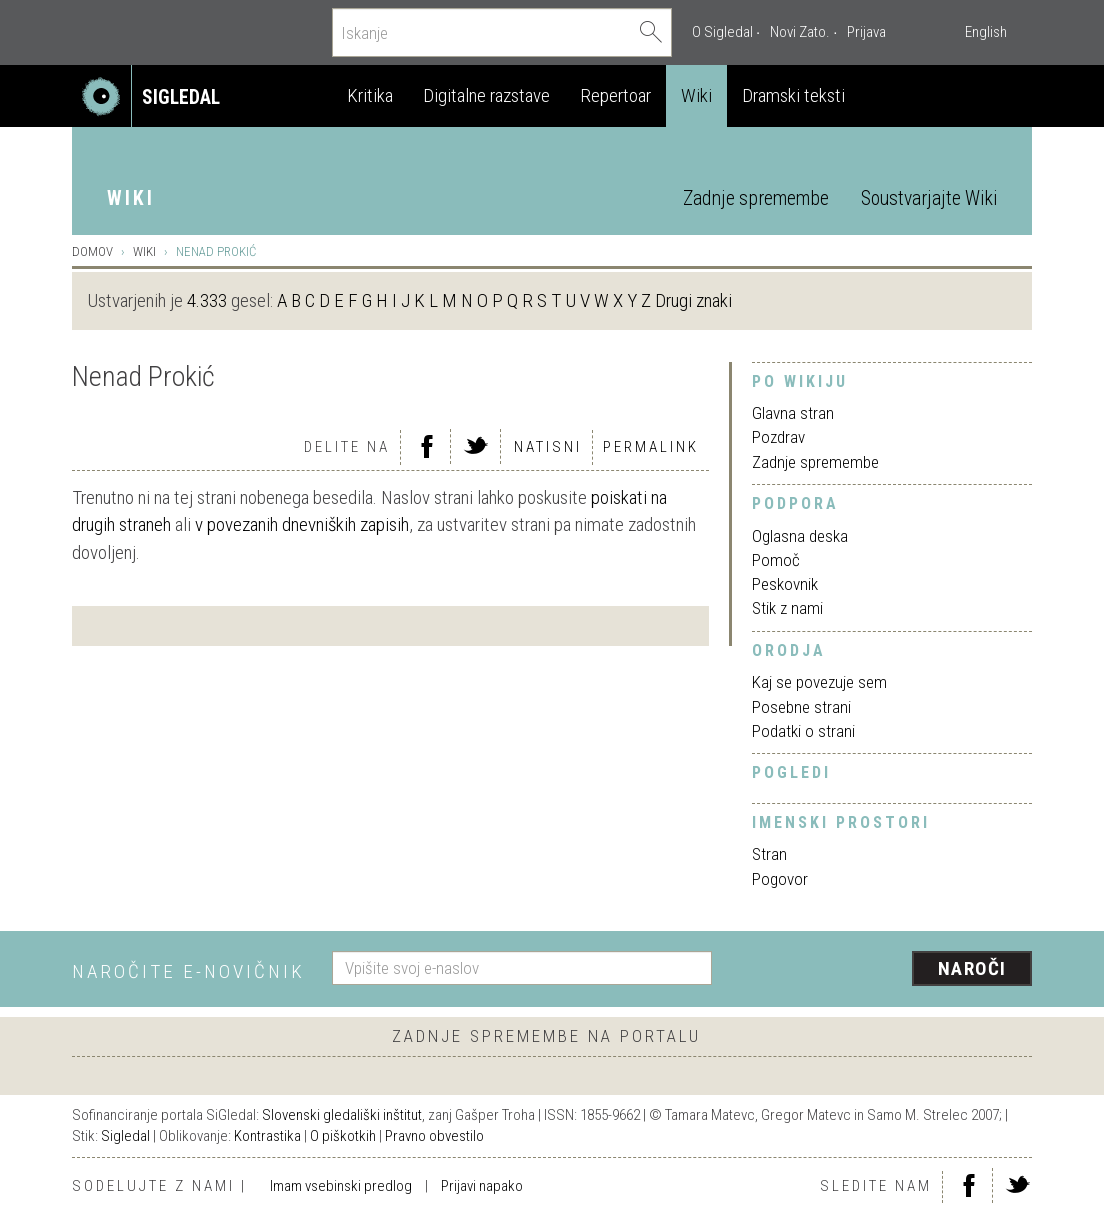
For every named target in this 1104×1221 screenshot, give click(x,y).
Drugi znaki (693, 300)
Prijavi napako (482, 1186)
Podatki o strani (803, 731)
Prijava (866, 32)
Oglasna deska (800, 536)
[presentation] (884, 970)
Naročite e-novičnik (188, 971)
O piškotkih (343, 1136)
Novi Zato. (800, 32)
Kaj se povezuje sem (819, 682)
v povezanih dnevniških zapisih (302, 524)
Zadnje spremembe (756, 198)
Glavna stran (793, 413)
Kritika (370, 95)
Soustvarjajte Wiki (929, 198)
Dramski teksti (793, 95)
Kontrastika (267, 1136)
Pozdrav (778, 437)
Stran (769, 854)
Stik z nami (787, 608)
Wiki (696, 95)
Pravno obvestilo (434, 1136)
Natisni (548, 447)
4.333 (207, 300)
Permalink (651, 447)
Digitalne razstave (486, 95)
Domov (92, 251)
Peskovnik (785, 584)
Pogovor (780, 879)
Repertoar (615, 95)
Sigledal (125, 1136)
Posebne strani (801, 707)
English (986, 32)
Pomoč (776, 560)
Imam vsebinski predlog (341, 1186)
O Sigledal (722, 32)
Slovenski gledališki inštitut (342, 1115)
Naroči (972, 968)
